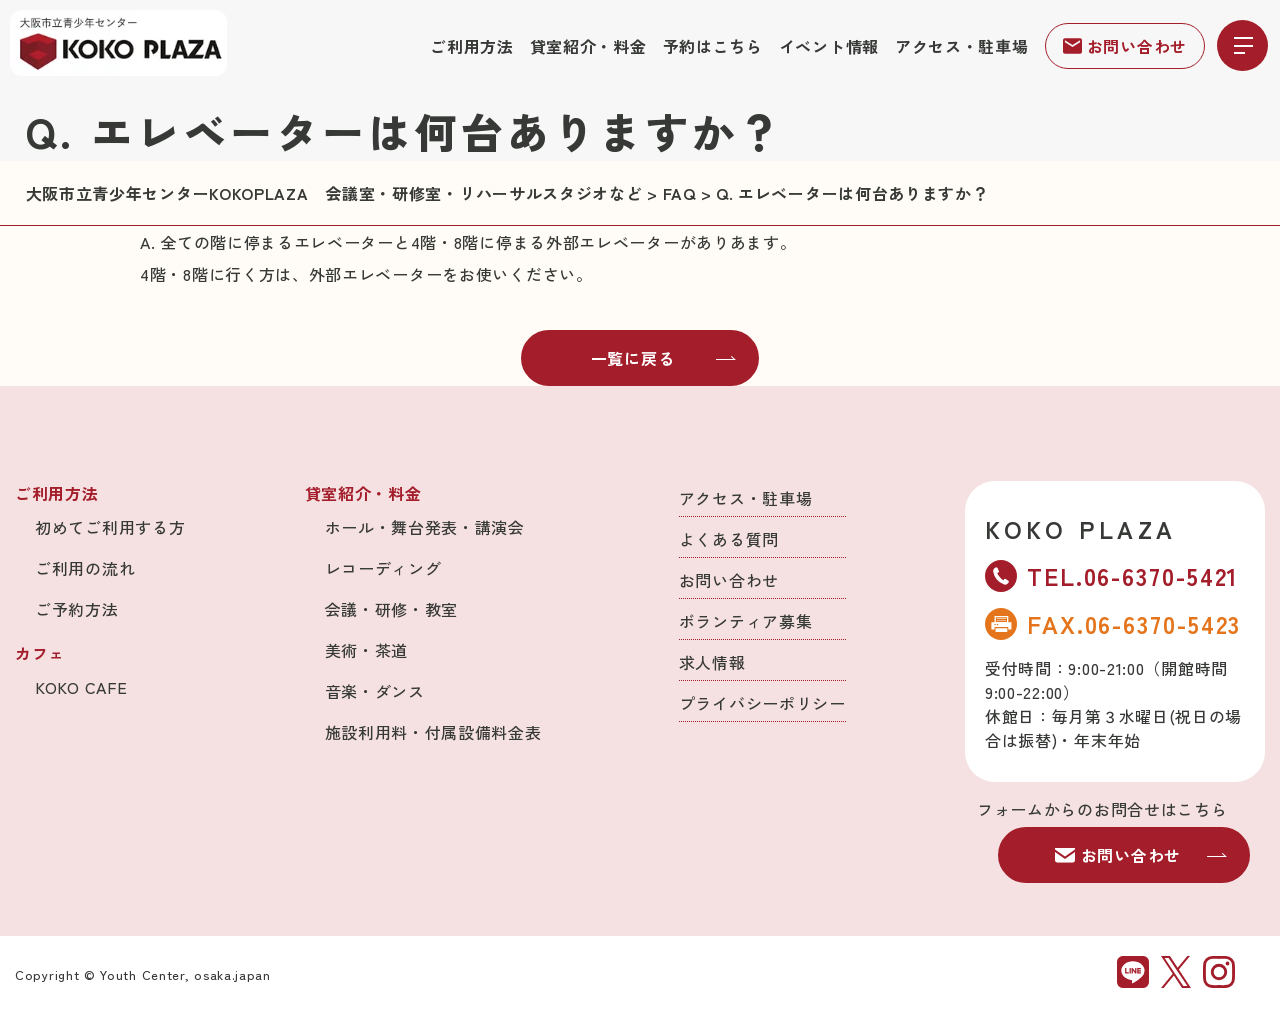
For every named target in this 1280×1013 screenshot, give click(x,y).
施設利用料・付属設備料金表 (433, 732)
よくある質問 (729, 539)
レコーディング (383, 568)
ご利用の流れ (85, 568)
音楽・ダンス (375, 691)
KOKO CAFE (81, 687)
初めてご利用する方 (110, 527)
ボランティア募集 (746, 621)
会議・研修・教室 (392, 609)
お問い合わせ (1125, 46)
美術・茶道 (367, 650)
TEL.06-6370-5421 (1112, 575)
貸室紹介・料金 (588, 46)
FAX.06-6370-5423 (1113, 623)
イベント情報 (829, 46)
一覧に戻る (664, 358)
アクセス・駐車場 (962, 46)
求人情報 (712, 662)
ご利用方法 (472, 46)
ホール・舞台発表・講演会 (425, 527)
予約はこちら (713, 46)
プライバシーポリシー (762, 703)
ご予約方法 (77, 609)
